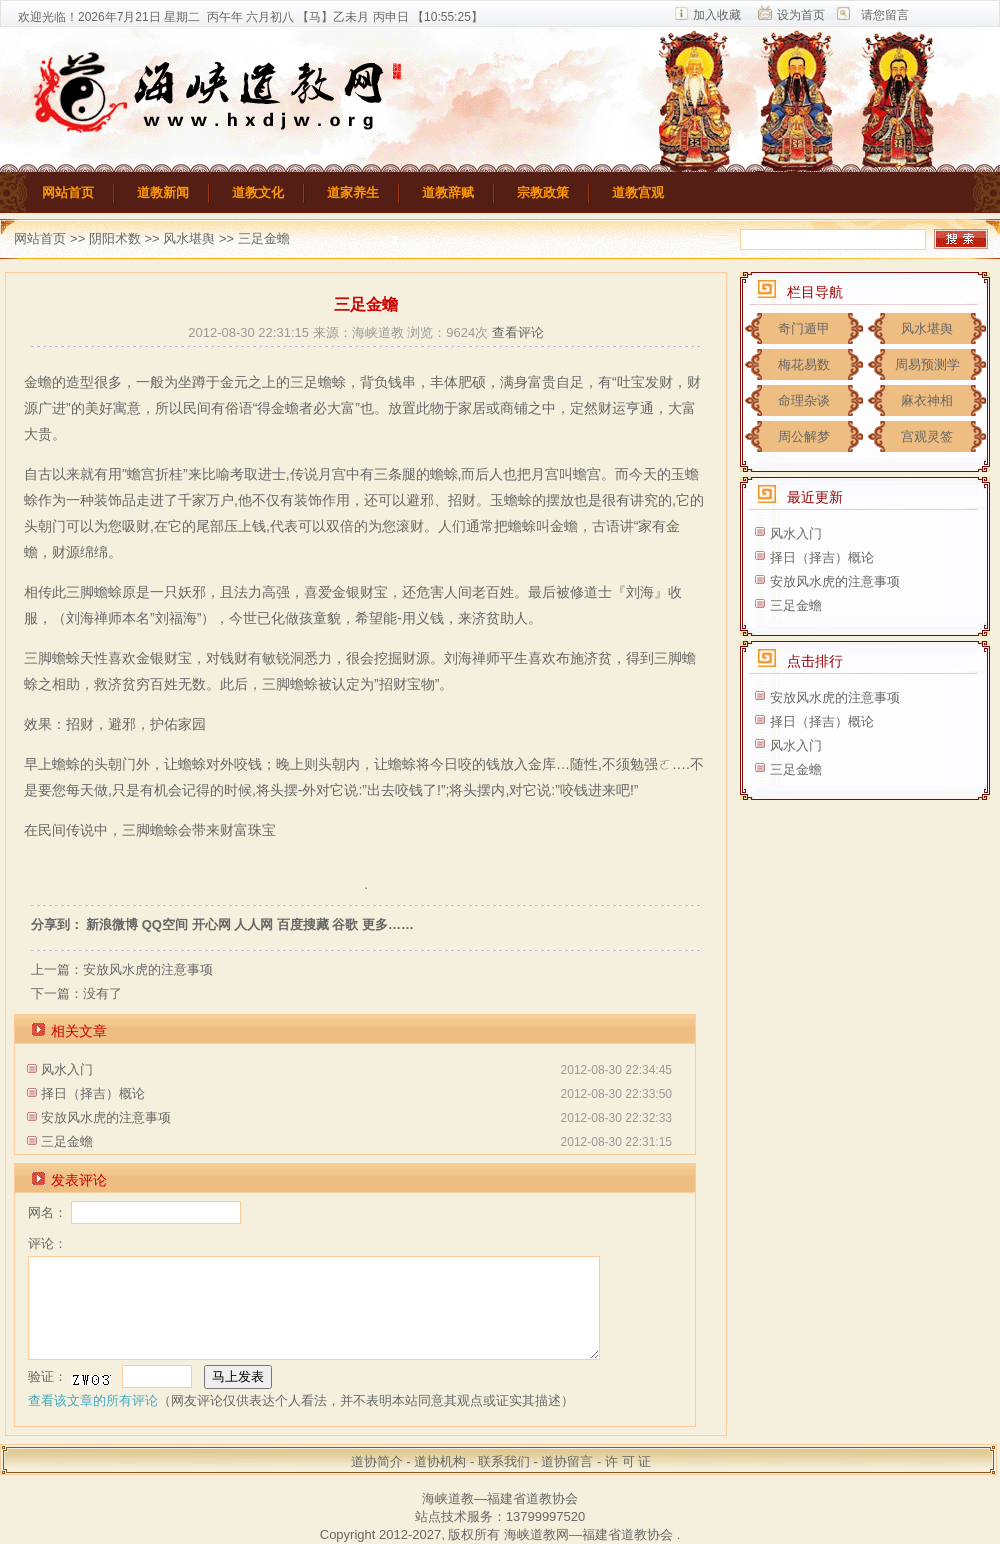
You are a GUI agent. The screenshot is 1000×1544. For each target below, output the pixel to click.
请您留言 (885, 15)
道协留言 (567, 1461)
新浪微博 (112, 924)
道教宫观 (638, 192)
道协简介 (377, 1461)
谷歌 (345, 924)
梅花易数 (804, 364)
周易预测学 (927, 364)
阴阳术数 (117, 238)
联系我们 (504, 1461)
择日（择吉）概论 (93, 1093)
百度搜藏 (303, 924)
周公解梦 (804, 436)
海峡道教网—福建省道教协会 (588, 1534)
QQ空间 (165, 924)
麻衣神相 (927, 400)
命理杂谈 (804, 400)
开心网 (211, 924)
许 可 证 (628, 1461)
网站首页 (68, 192)
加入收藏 (717, 15)
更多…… (388, 924)
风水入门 (67, 1069)
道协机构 (440, 1461)
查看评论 (518, 332)
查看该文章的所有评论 (93, 1400)
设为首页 (801, 15)
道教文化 (258, 192)
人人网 (253, 924)
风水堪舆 (189, 238)
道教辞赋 (448, 192)
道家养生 (353, 192)
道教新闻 (163, 192)
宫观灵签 (927, 436)
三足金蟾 (67, 1141)
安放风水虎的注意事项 (106, 1117)
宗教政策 (543, 192)
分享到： (57, 924)
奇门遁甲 (804, 328)
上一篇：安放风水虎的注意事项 (122, 969)
